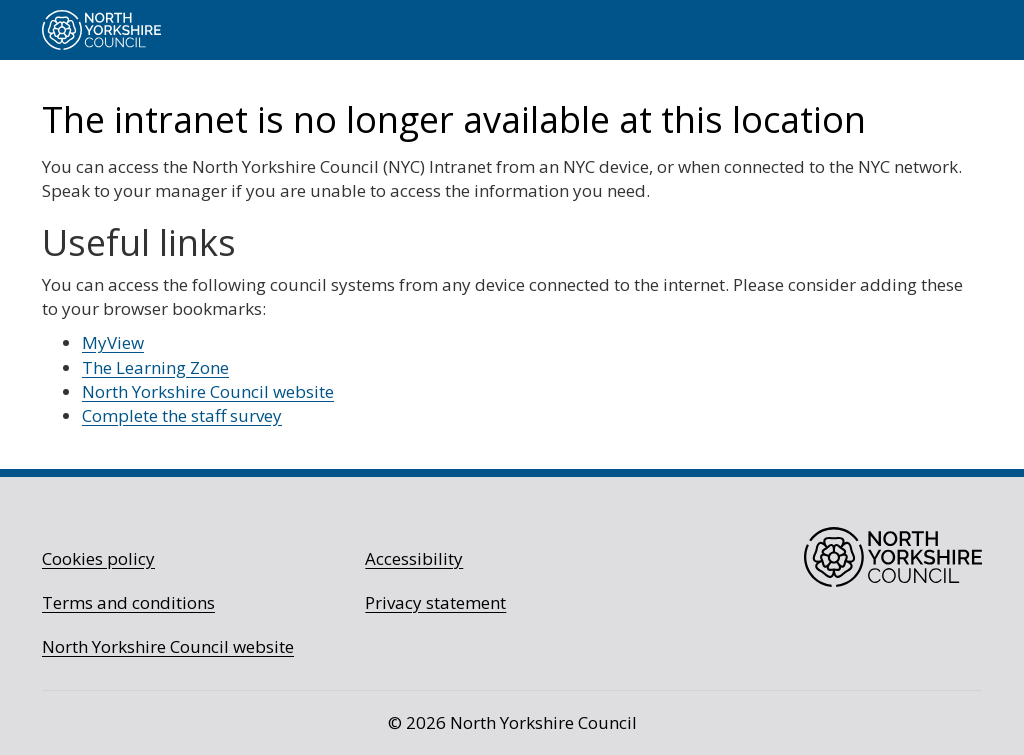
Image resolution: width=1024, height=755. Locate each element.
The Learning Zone (155, 367)
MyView (113, 342)
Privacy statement (435, 602)
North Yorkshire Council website (208, 391)
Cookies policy (98, 558)
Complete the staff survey (182, 415)
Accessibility (414, 558)
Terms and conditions (128, 602)
